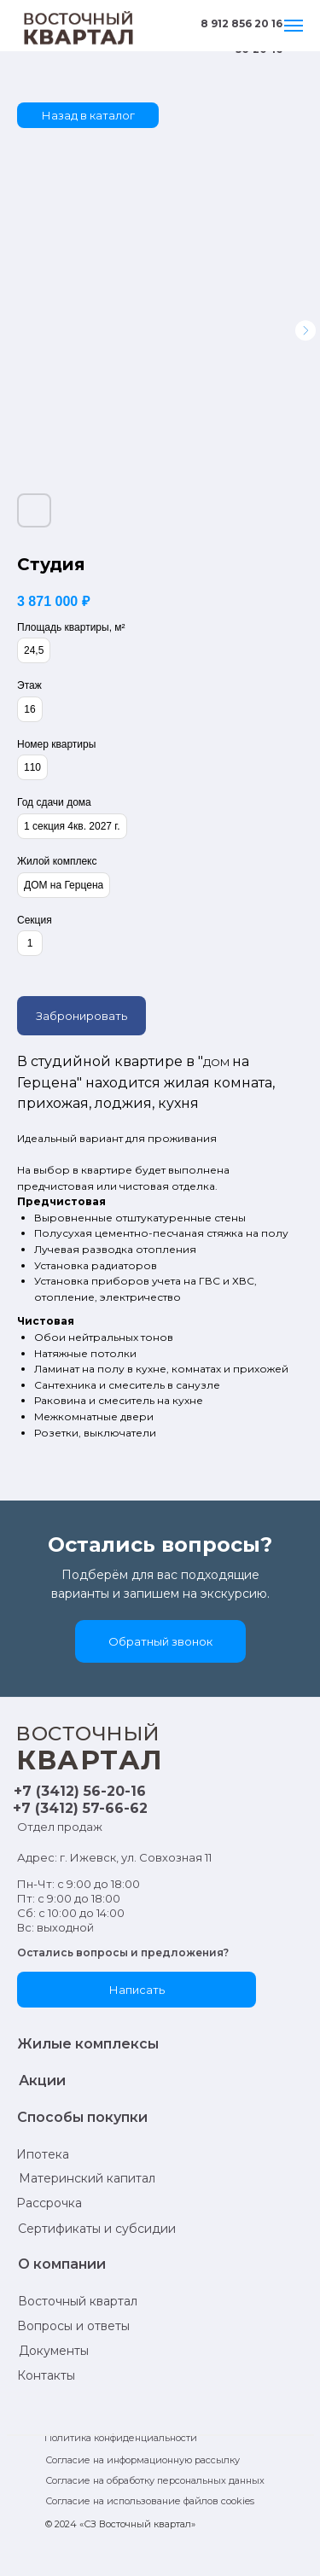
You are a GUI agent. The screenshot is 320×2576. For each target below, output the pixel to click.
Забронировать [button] (81, 1016)
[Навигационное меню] (293, 26)
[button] (160, 1641)
